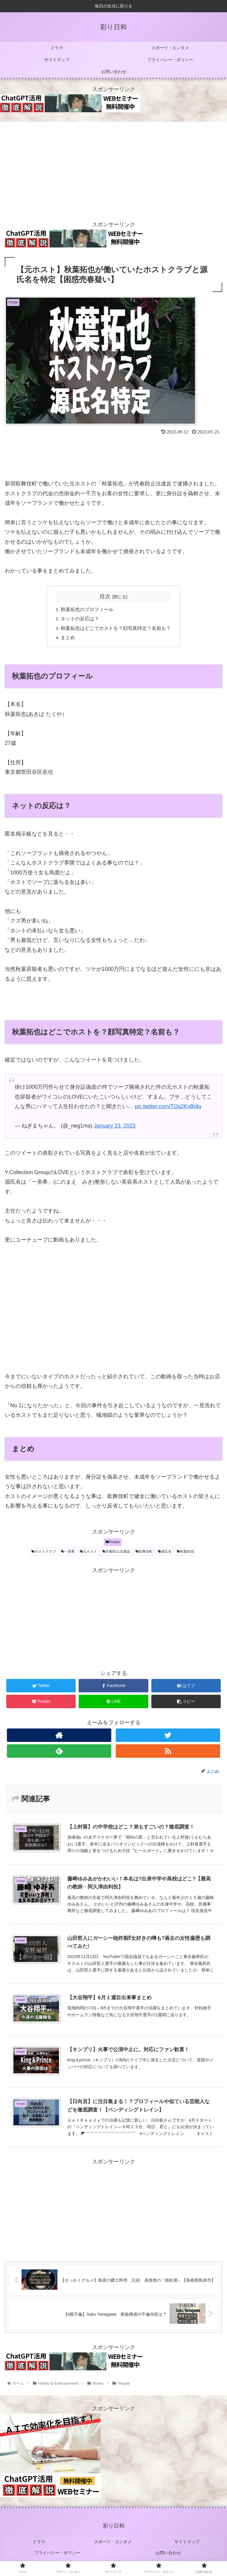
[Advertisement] (113, 168)
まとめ (68, 639)
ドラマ (39, 2542)
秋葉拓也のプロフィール (87, 610)
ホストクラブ (43, 1553)
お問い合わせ (169, 2551)
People (113, 1544)
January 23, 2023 (114, 1128)
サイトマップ (187, 2542)
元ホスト (88, 1553)
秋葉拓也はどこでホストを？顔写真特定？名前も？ (116, 629)
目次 (105, 596)
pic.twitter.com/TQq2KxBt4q (168, 1108)
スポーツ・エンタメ (113, 2542)
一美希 (68, 1553)
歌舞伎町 (144, 1553)
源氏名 (165, 1553)
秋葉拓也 (185, 1553)
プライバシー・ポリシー (58, 2551)
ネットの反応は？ (80, 619)
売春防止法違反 (116, 1553)
